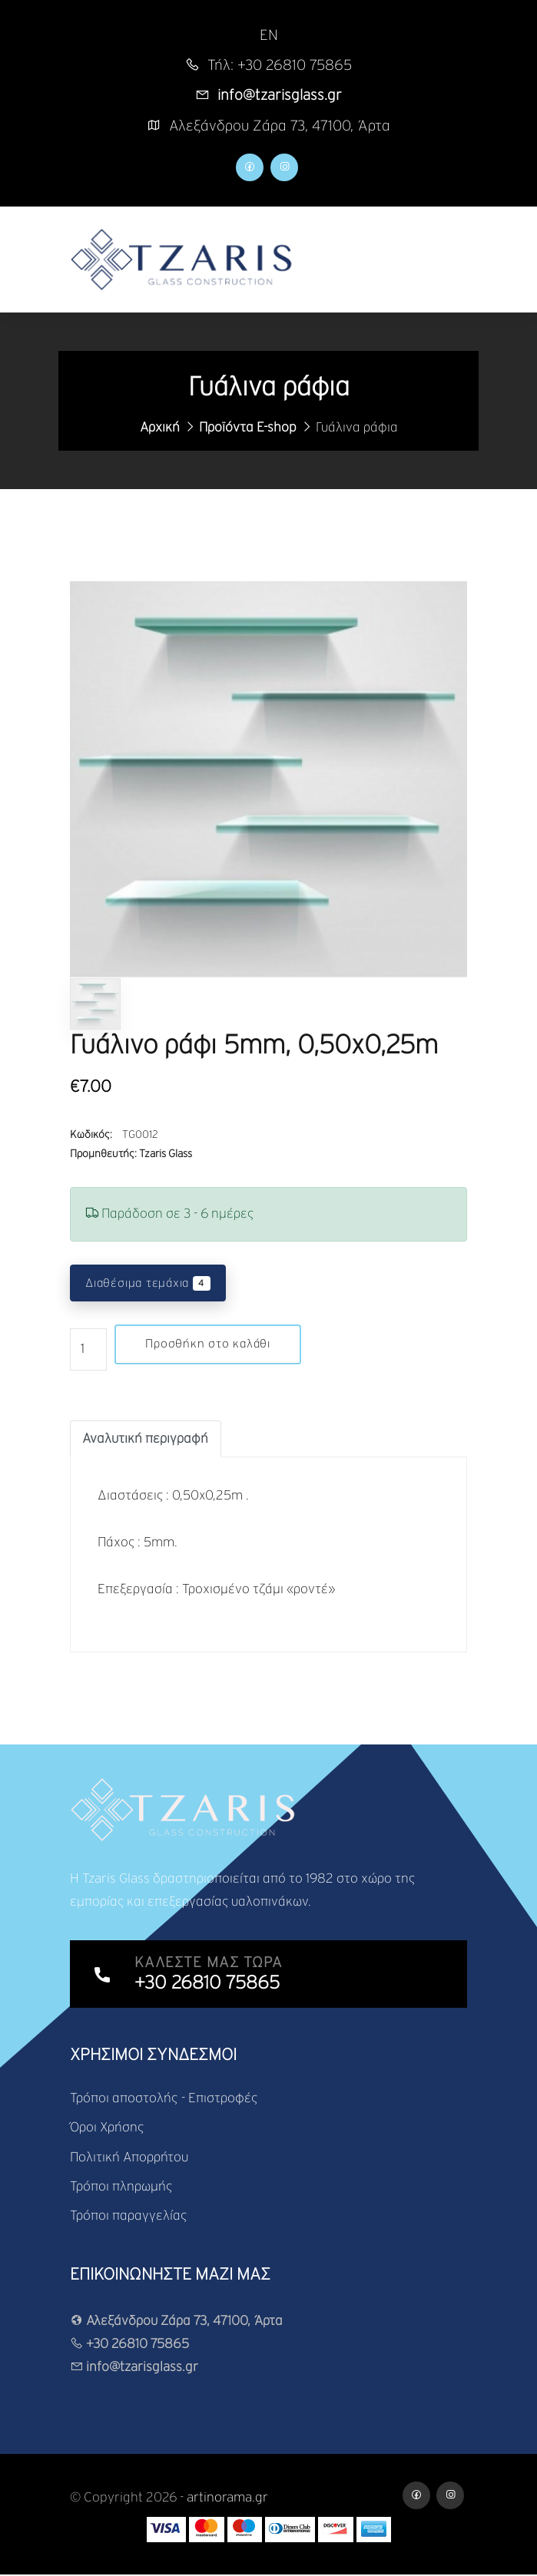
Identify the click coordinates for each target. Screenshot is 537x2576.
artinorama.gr (228, 2498)
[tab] (145, 1439)
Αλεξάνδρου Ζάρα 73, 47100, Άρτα (176, 2322)
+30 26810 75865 (129, 2345)
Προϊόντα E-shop (248, 428)
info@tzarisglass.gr (134, 2368)
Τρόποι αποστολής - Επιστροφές (164, 2098)
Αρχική (160, 428)
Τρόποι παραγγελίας (128, 2217)
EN (269, 35)
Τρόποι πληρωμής (121, 2187)
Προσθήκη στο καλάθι (208, 1345)
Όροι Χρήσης (107, 2128)
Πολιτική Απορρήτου (129, 2157)
